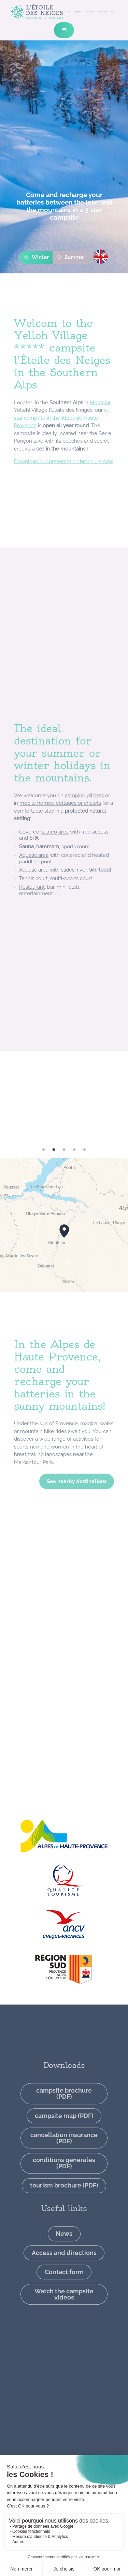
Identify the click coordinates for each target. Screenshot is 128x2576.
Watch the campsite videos (64, 2354)
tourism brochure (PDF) (64, 2246)
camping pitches (84, 838)
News (64, 2293)
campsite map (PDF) (64, 2176)
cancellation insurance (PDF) (64, 2198)
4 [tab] (74, 1149)
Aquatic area (33, 897)
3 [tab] (64, 1149)
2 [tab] (54, 1149)
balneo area (55, 874)
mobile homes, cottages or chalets (60, 845)
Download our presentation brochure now (63, 497)
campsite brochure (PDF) (64, 2153)
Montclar (100, 438)
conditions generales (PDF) (64, 2223)
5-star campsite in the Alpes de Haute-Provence (61, 453)
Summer (70, 257)
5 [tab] (84, 1149)
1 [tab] (43, 1149)
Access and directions (64, 2313)
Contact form (64, 2332)
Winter (36, 257)
